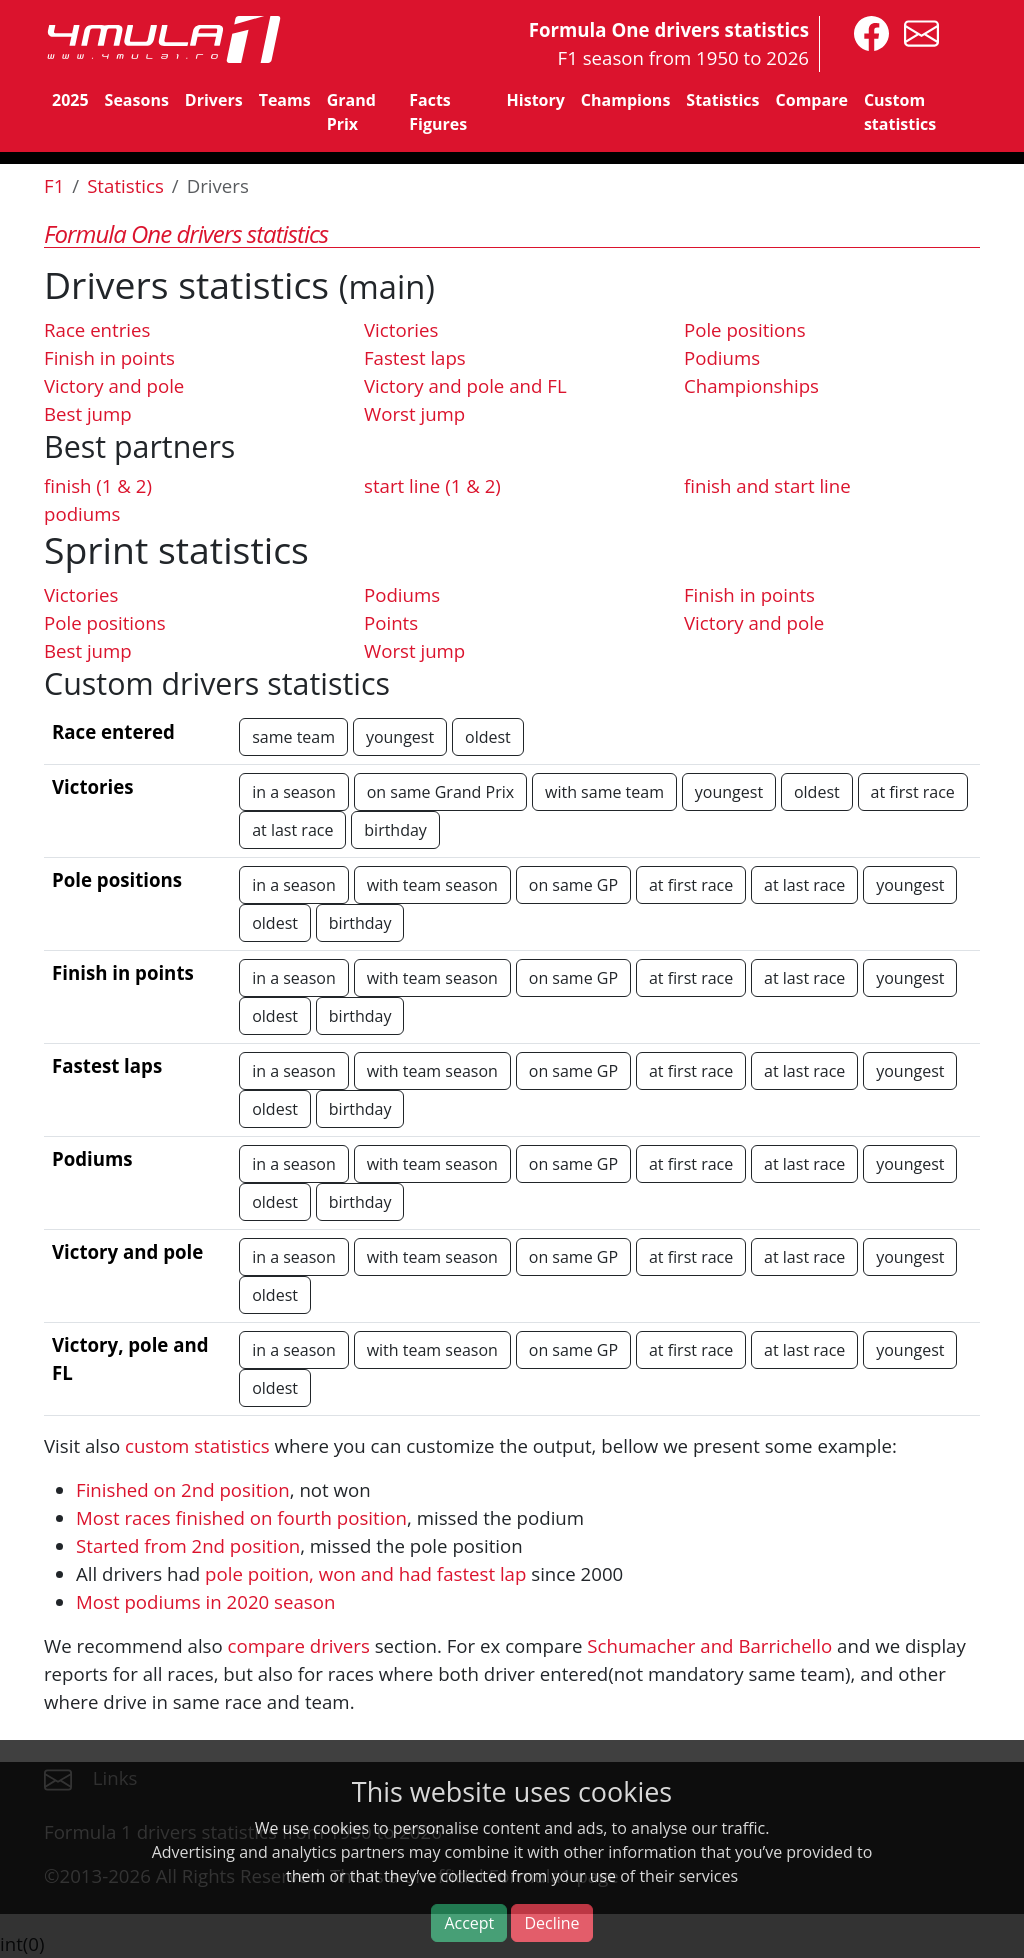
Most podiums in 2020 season (205, 1601)
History (536, 100)
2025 (70, 100)
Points (391, 622)
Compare (812, 100)
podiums (82, 513)
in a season (294, 792)
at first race (913, 792)
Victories (401, 329)
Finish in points (109, 357)
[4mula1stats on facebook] (866, 31)
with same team (604, 792)
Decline (551, 1923)
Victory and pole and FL (465, 385)
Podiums (722, 357)
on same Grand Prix (440, 792)
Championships (751, 385)
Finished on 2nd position (183, 1489)
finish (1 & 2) (98, 485)
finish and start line (767, 485)
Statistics (722, 100)
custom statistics (197, 1445)
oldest (488, 737)
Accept (469, 1923)
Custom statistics (900, 112)
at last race (292, 830)
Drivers (214, 100)
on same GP (573, 885)
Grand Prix (351, 112)
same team (293, 737)
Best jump (88, 413)
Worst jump (414, 413)
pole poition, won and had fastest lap (365, 1573)
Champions (625, 100)
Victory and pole (114, 385)
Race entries (97, 329)
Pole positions (745, 329)
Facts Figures (438, 112)
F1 (54, 185)
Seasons (137, 100)
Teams (285, 100)
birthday (395, 830)
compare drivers (299, 1645)
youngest (400, 737)
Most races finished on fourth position (241, 1517)
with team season (432, 885)
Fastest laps (415, 357)
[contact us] (916, 31)
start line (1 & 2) (432, 485)
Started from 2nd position (188, 1545)
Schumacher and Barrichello (709, 1645)
